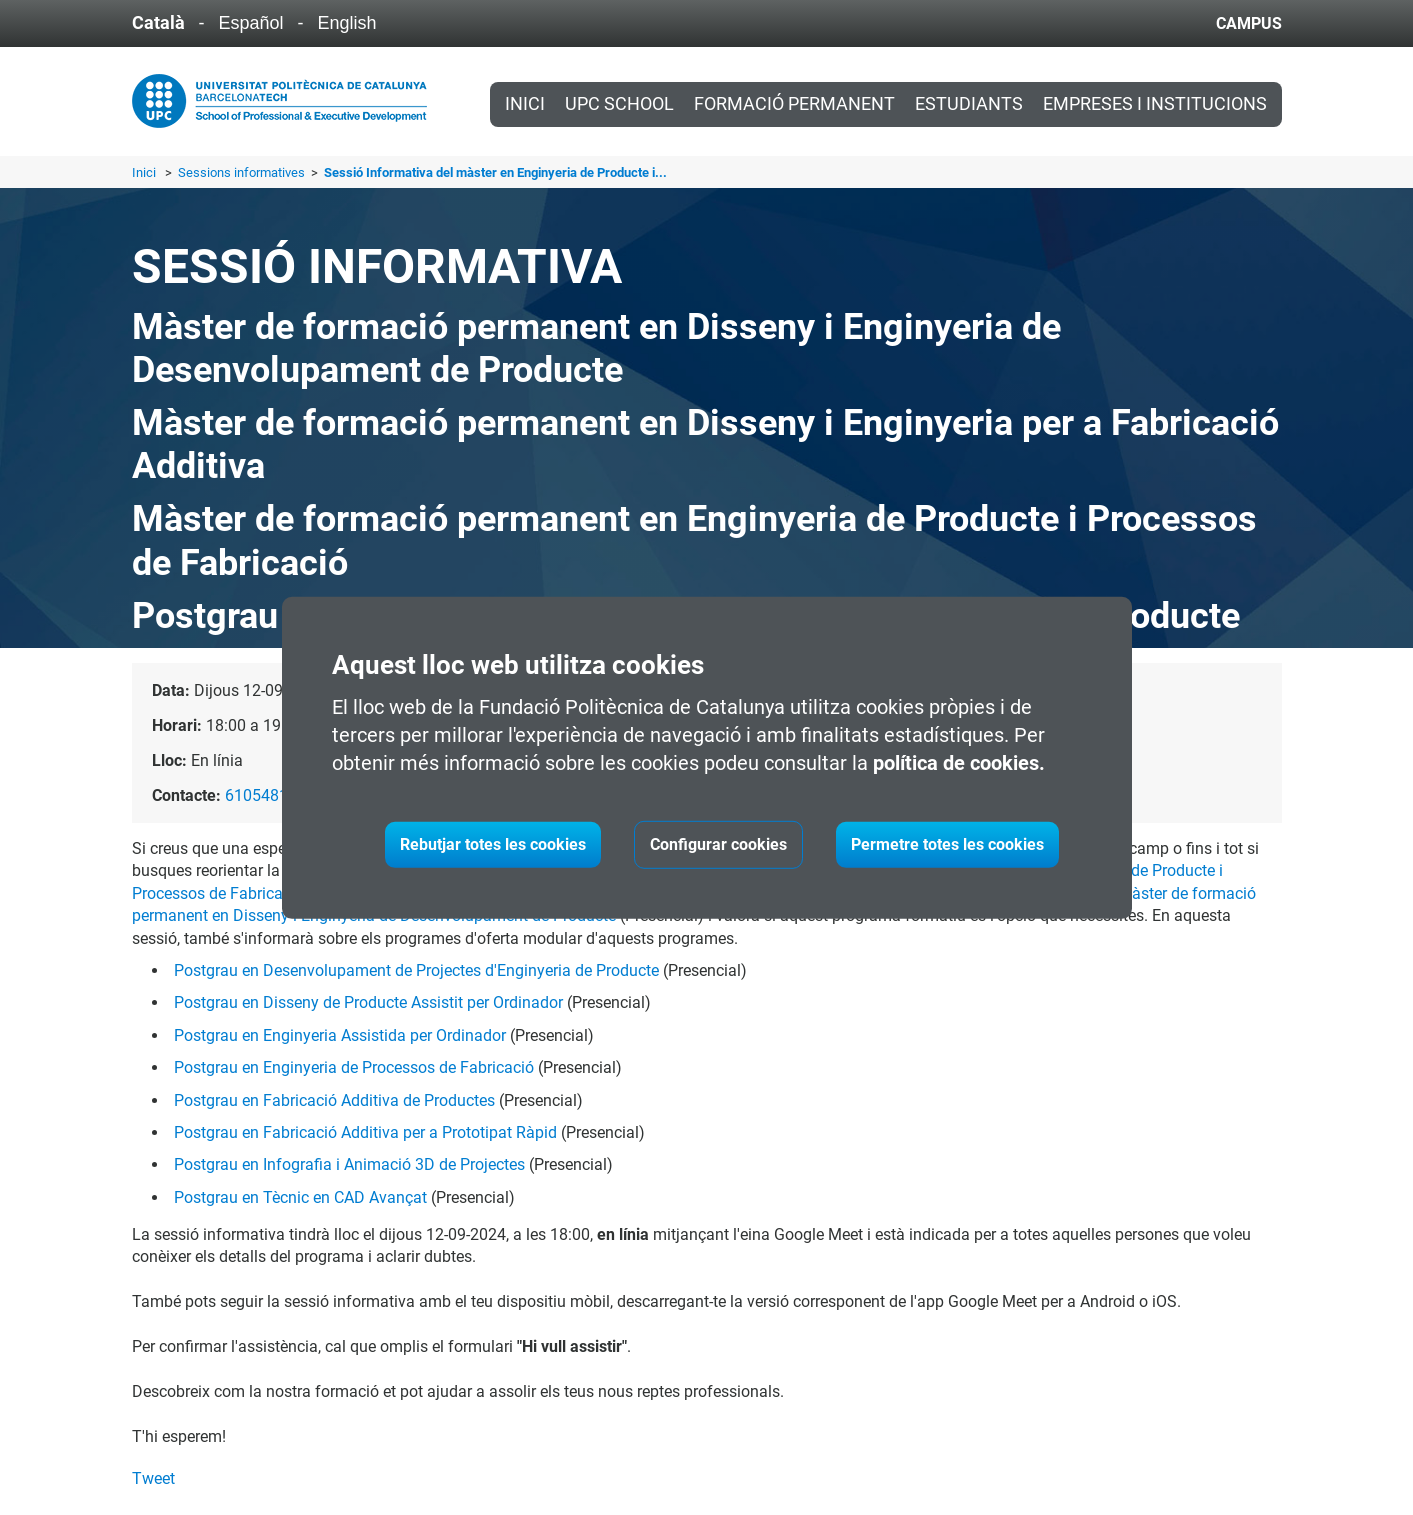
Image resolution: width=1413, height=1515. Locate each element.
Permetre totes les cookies (947, 844)
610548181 (265, 795)
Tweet (153, 1478)
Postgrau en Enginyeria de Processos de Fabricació (354, 1067)
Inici (525, 104)
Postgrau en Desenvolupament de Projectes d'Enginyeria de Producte (416, 970)
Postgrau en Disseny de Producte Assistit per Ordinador (368, 1002)
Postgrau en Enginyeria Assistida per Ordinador (340, 1035)
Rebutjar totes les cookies (493, 844)
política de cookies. (959, 763)
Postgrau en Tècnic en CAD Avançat (300, 1197)
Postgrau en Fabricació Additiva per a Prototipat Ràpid (365, 1132)
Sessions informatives (243, 172)
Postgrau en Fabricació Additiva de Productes (334, 1100)
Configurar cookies (718, 844)
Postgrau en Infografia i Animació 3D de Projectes (349, 1164)
